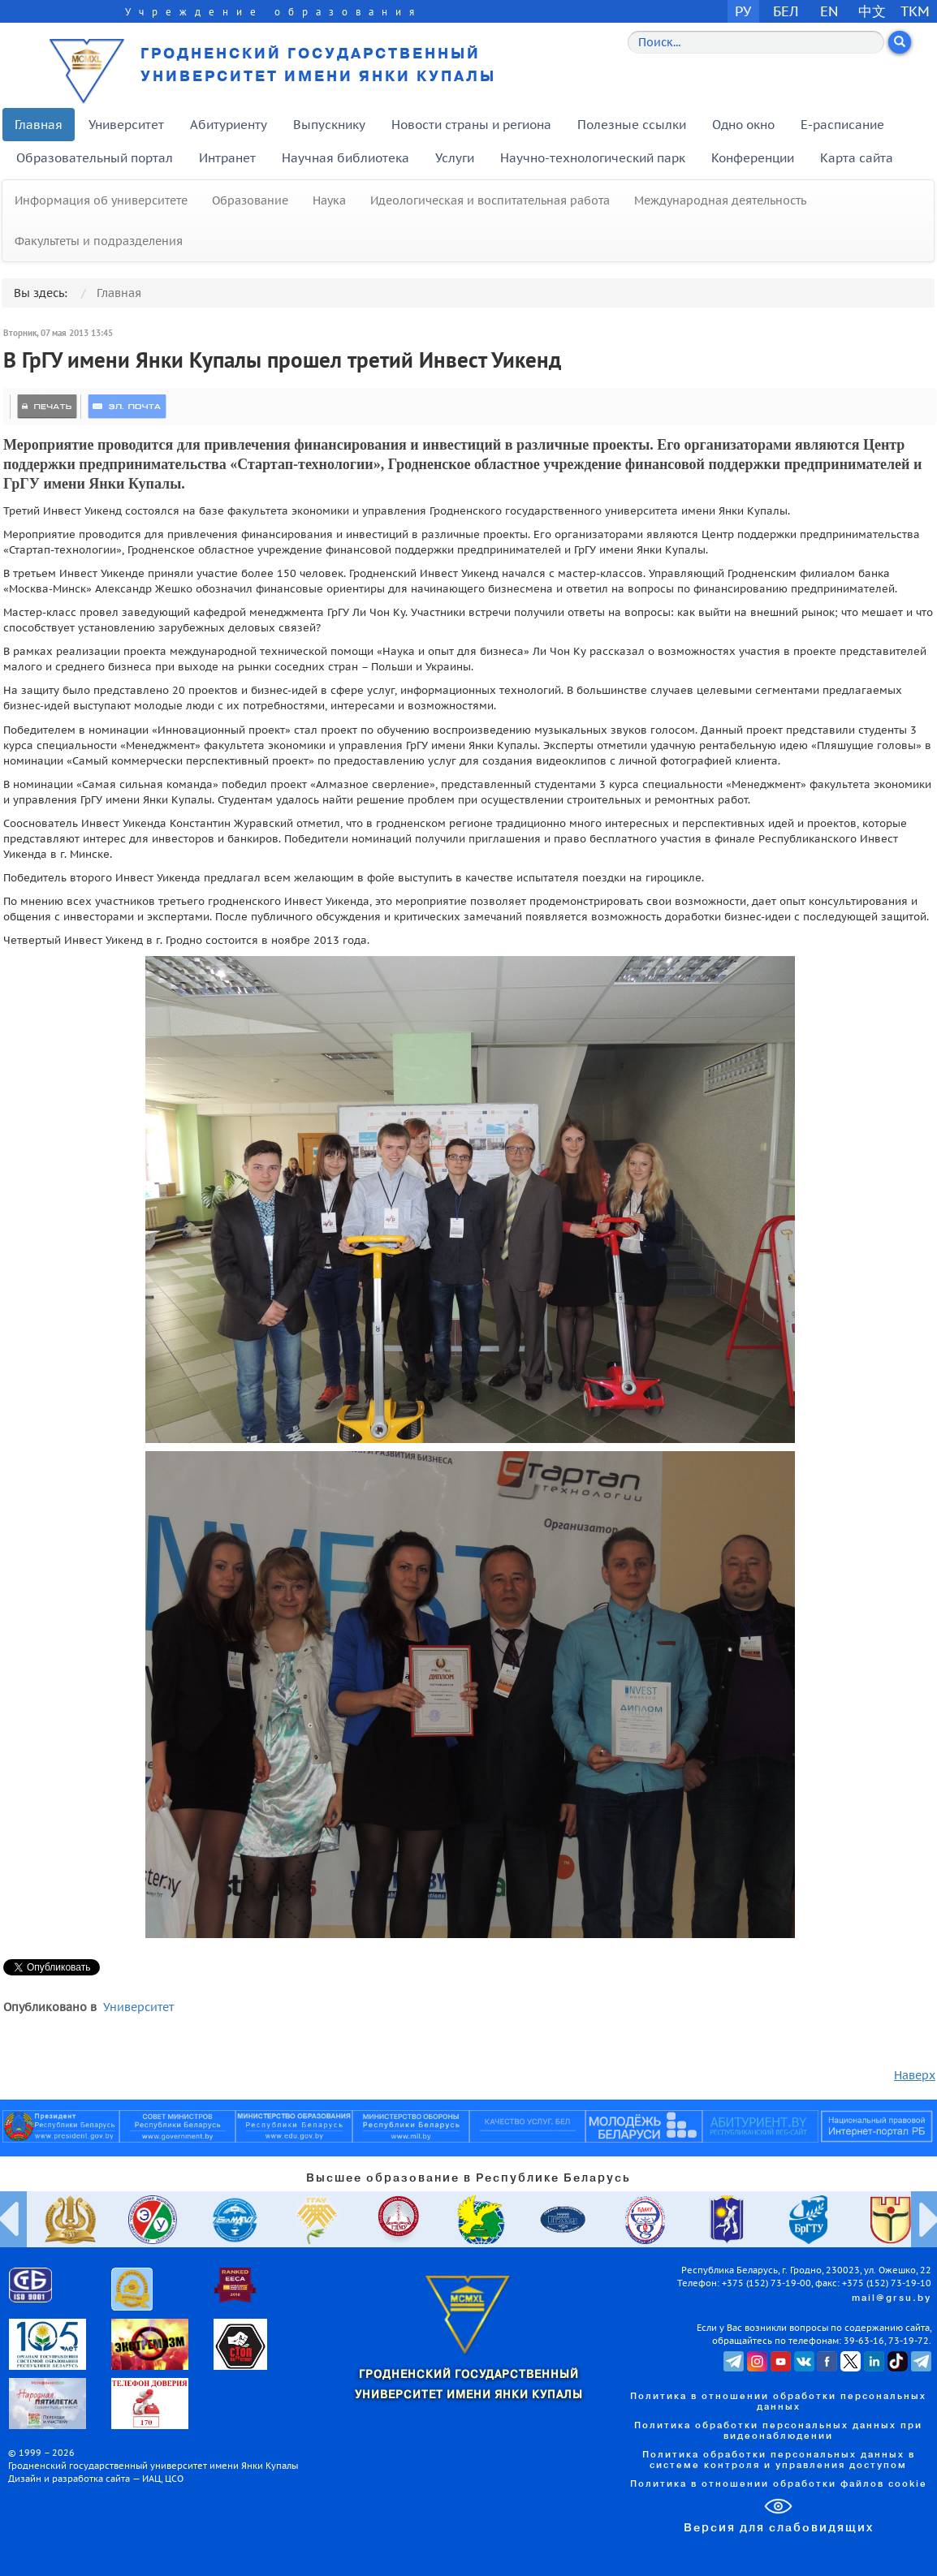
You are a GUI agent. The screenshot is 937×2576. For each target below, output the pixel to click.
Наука (329, 200)
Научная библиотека (345, 158)
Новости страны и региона (471, 124)
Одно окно (743, 124)
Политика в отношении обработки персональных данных (778, 2402)
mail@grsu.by (891, 2298)
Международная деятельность (720, 200)
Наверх (914, 2075)
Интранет (227, 158)
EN (829, 11)
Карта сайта (856, 158)
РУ (743, 11)
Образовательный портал (94, 158)
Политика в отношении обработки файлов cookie (778, 2484)
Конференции (752, 158)
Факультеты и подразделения (99, 241)
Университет (126, 124)
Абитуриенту (228, 124)
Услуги (454, 158)
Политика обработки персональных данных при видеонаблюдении (778, 2431)
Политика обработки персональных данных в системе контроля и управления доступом (778, 2460)
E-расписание (842, 124)
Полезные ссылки (631, 124)
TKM (915, 11)
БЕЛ (786, 11)
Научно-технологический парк (592, 158)
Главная (39, 124)
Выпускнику (329, 124)
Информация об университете (101, 200)
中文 (872, 11)
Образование (250, 200)
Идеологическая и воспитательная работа (490, 200)
